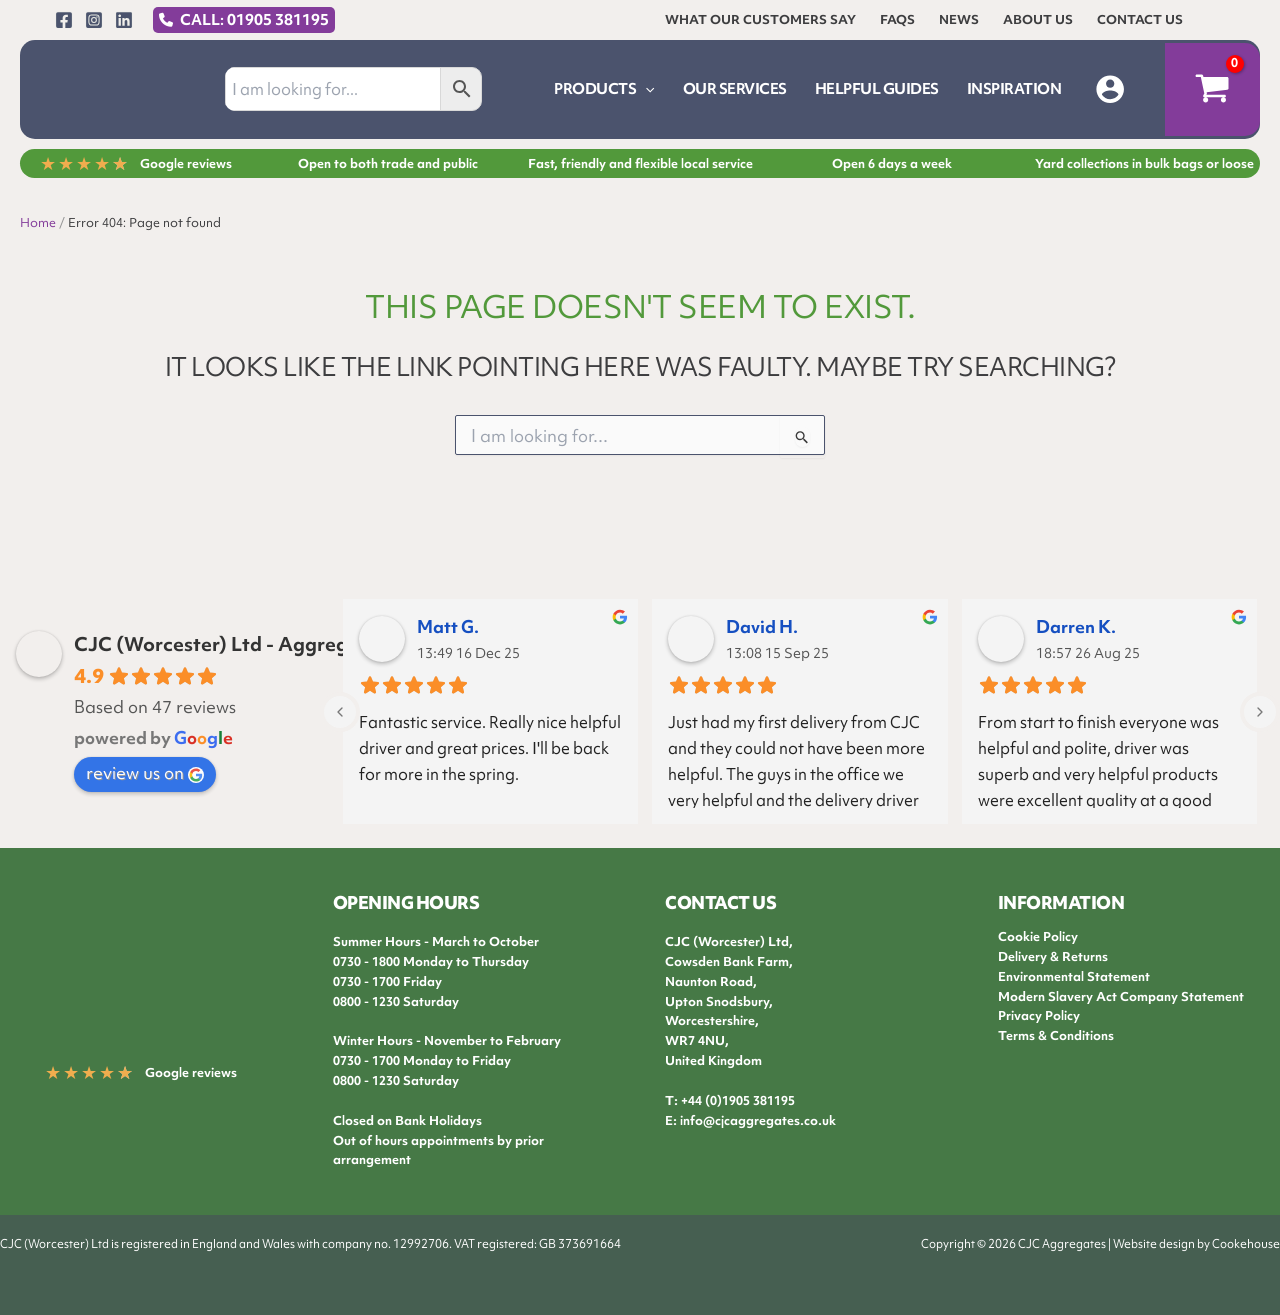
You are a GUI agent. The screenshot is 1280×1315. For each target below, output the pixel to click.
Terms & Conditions (1056, 1035)
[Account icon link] (1110, 89)
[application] (645, 89)
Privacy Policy (1039, 1015)
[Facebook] (64, 20)
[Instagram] (94, 20)
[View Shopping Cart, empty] (1212, 90)
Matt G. (448, 626)
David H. (762, 626)
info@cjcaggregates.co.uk (758, 1120)
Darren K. (1076, 626)
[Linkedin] (124, 20)
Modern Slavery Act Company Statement (1121, 996)
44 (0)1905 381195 (741, 1100)
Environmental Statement (1074, 976)
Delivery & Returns (1053, 956)
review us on (145, 772)
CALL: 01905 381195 (254, 20)
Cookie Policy (1038, 936)
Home (38, 222)
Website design (1154, 1244)
